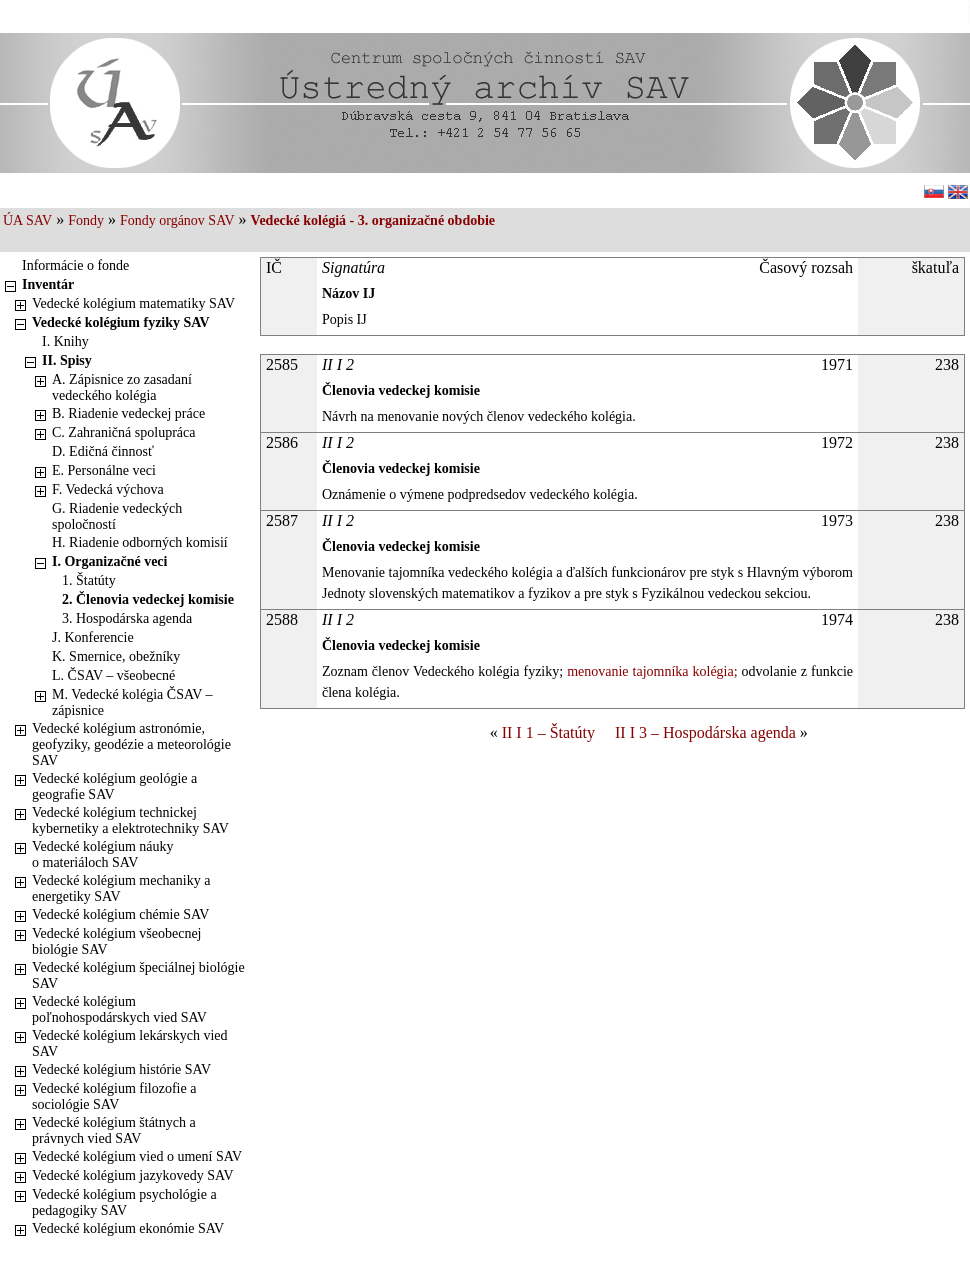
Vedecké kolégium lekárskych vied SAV (130, 1043)
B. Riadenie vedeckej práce (128, 413)
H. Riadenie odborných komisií (140, 542)
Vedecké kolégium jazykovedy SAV (133, 1175)
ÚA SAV (27, 220)
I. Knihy (65, 341)
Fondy (86, 220)
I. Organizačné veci (109, 561)
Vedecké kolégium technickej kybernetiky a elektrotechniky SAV (130, 820)
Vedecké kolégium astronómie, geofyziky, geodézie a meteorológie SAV (131, 744)
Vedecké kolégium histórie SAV (121, 1069)
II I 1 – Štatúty (548, 732)
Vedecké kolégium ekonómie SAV (128, 1228)
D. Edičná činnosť (103, 451)
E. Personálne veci (104, 470)
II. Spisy (67, 360)
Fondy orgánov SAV (177, 220)
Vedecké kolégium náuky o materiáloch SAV (103, 854)
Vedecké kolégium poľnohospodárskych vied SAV (119, 1009)
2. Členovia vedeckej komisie (148, 599)
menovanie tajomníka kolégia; (650, 671)
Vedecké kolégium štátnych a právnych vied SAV (114, 1130)
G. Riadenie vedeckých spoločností (117, 516)
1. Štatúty (89, 580)
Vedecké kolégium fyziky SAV (121, 322)
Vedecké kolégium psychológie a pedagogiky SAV (124, 1202)
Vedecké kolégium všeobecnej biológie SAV (117, 941)
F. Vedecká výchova (108, 489)
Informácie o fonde (75, 265)
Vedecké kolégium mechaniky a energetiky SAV (121, 888)
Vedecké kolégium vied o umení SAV (137, 1156)
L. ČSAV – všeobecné (113, 675)
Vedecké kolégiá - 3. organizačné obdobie (373, 220)
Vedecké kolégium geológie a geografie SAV (114, 786)
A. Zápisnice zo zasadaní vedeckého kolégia (122, 387)
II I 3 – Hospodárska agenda (705, 732)
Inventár (48, 284)
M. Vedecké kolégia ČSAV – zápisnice (132, 702)
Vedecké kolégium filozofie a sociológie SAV (114, 1096)
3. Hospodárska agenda (127, 618)
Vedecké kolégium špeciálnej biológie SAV (138, 975)
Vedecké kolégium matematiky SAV (133, 303)
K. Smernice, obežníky (116, 656)
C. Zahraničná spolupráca (123, 432)
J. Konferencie (93, 637)
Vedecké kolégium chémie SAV (120, 914)
